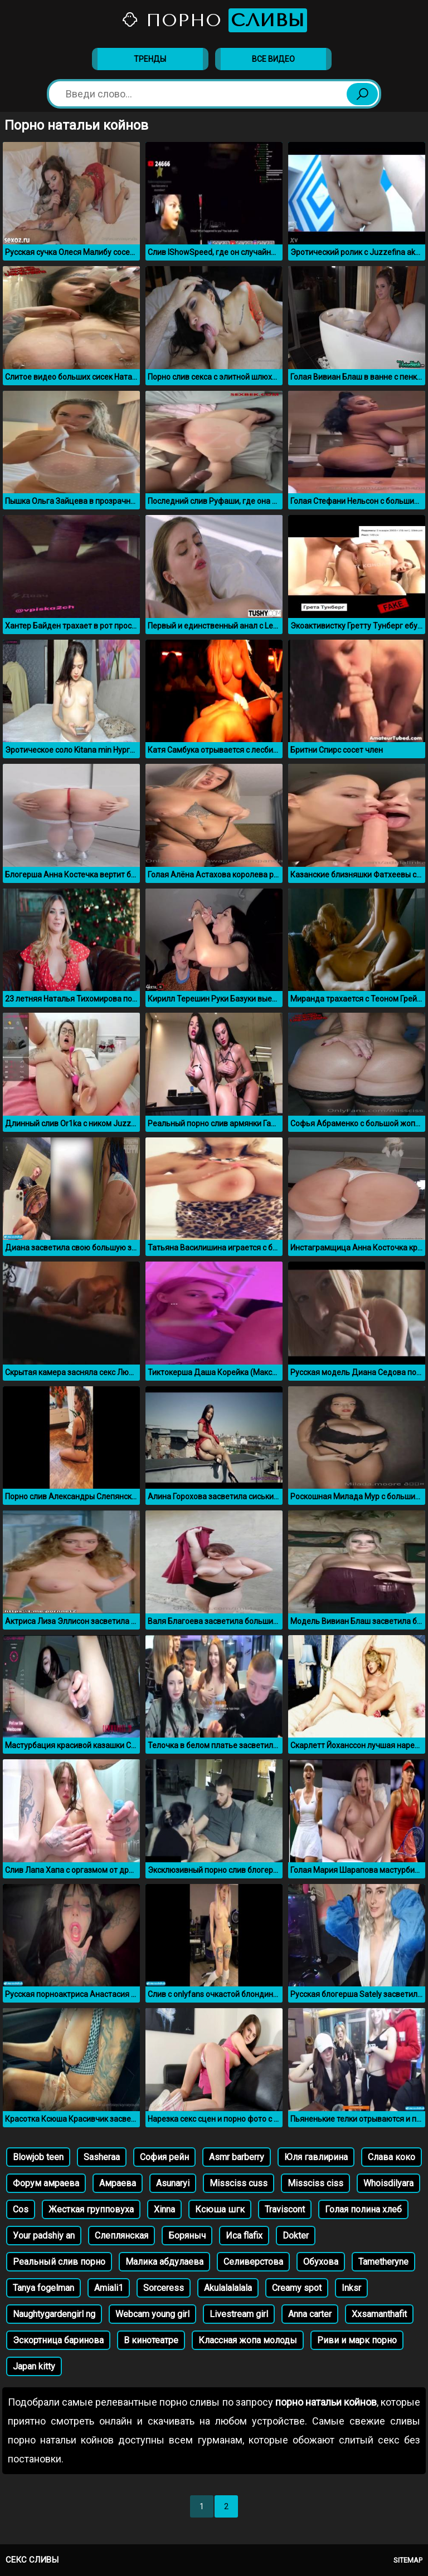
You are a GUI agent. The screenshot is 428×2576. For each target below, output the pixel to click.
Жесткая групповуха (91, 2209)
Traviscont (285, 2209)
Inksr (351, 2288)
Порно (214, 20)
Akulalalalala (228, 2288)
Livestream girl (239, 2314)
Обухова (320, 2261)
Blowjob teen (38, 2157)
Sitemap (407, 2560)
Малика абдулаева (164, 2261)
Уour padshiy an (44, 2235)
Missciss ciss (315, 2183)
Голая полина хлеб (363, 2209)
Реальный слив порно (59, 2261)
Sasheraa (102, 2157)
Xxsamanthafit (379, 2314)
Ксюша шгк (220, 2209)
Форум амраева (46, 2183)
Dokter (296, 2235)
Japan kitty (34, 2366)
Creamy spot (297, 2288)
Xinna (164, 2209)
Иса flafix (244, 2235)
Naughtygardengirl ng (54, 2314)
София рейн (164, 2157)
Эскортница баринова (58, 2340)
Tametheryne (383, 2261)
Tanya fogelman (43, 2288)
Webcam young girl (152, 2314)
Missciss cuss (239, 2183)
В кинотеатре (151, 2340)
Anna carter (310, 2314)
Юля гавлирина (316, 2157)
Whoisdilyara (388, 2183)
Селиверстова (253, 2261)
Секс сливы (32, 2560)
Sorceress (163, 2288)
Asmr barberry (236, 2157)
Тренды (150, 59)
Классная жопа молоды (247, 2340)
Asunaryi (172, 2183)
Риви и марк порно (357, 2340)
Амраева (117, 2183)
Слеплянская (121, 2235)
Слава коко (391, 2157)
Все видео (273, 59)
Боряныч (187, 2235)
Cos (20, 2209)
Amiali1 (108, 2288)
